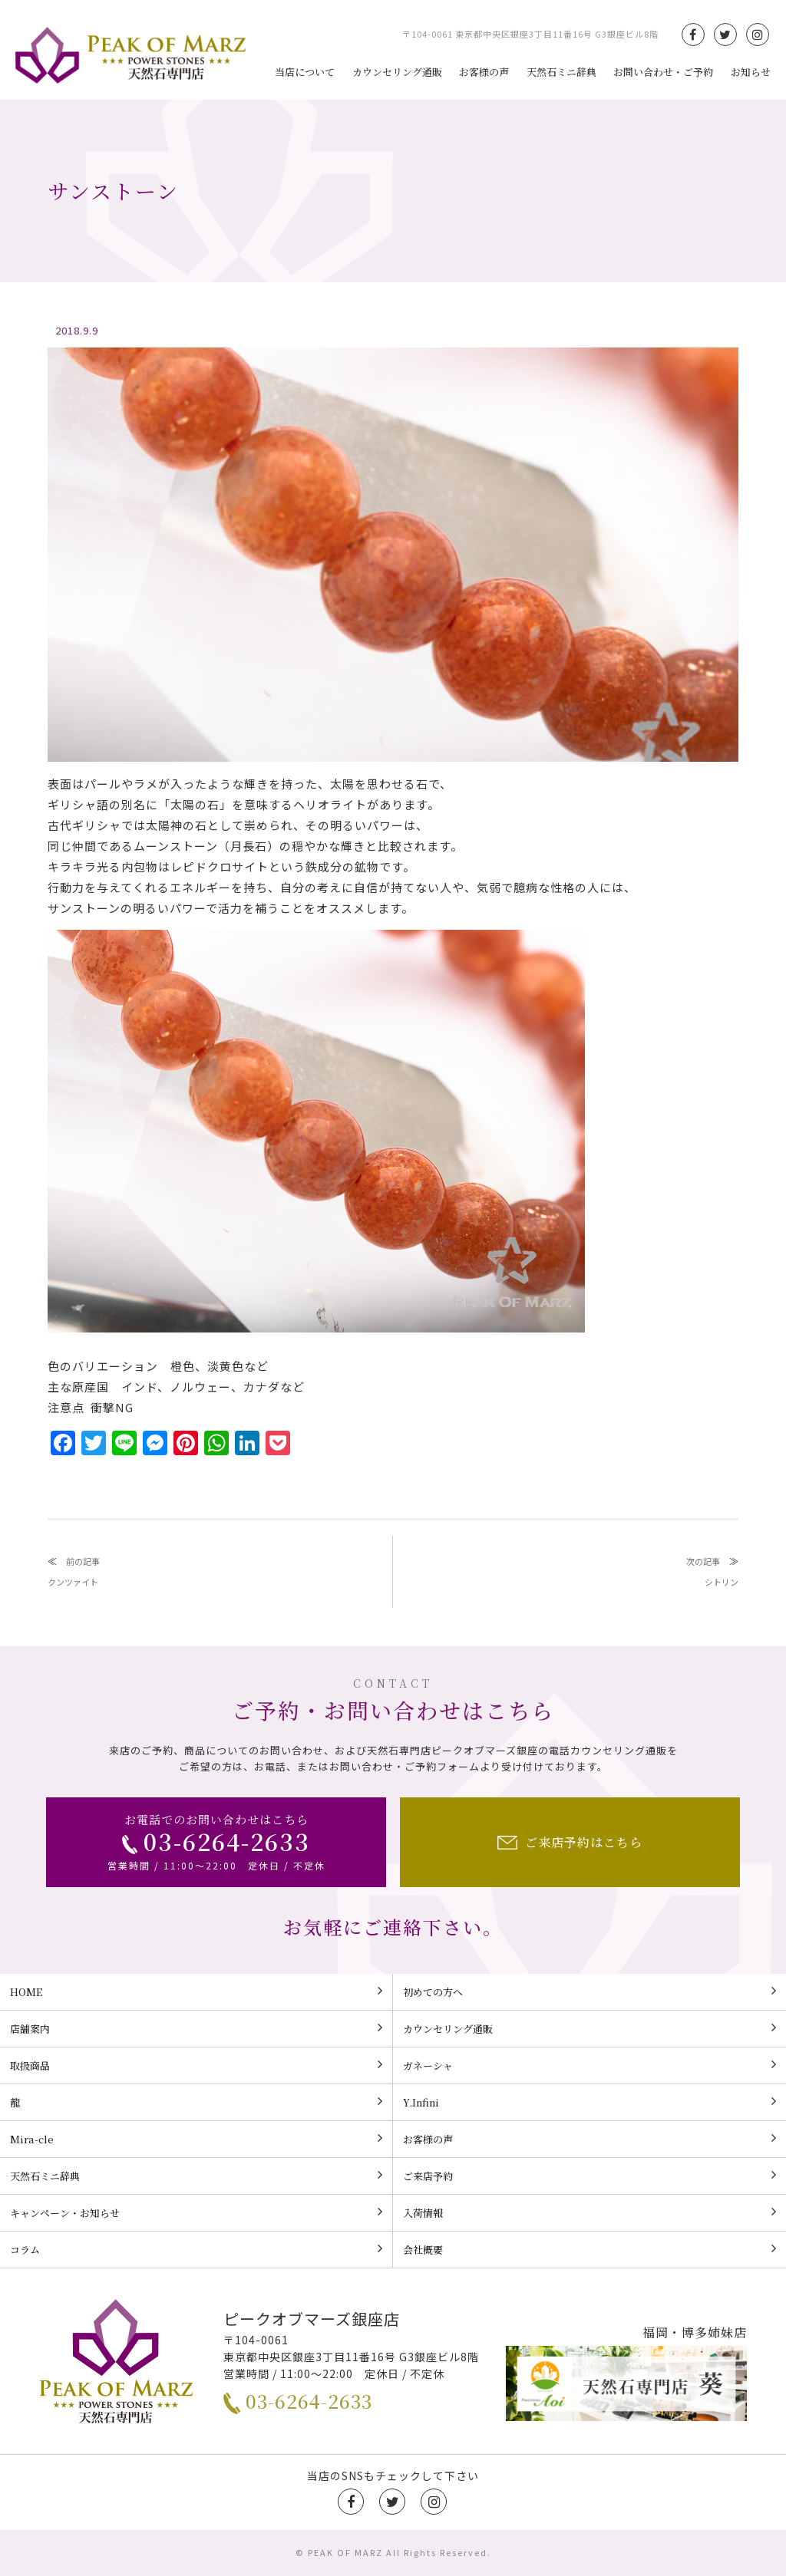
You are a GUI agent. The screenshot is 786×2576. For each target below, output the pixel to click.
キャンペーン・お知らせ (196, 2212)
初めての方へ (589, 1991)
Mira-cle (196, 2138)
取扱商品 (196, 2065)
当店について (305, 71)
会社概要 (589, 2249)
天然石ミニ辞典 (561, 71)
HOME (196, 1991)
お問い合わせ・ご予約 (663, 71)
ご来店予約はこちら (569, 1842)
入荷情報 (589, 2212)
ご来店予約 (589, 2175)
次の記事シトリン (712, 1571)
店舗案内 (196, 2028)
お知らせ (751, 71)
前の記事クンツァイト (74, 1571)
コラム (196, 2249)
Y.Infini (589, 2102)
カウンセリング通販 (397, 71)
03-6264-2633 (297, 2400)
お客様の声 (484, 71)
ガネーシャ (589, 2065)
